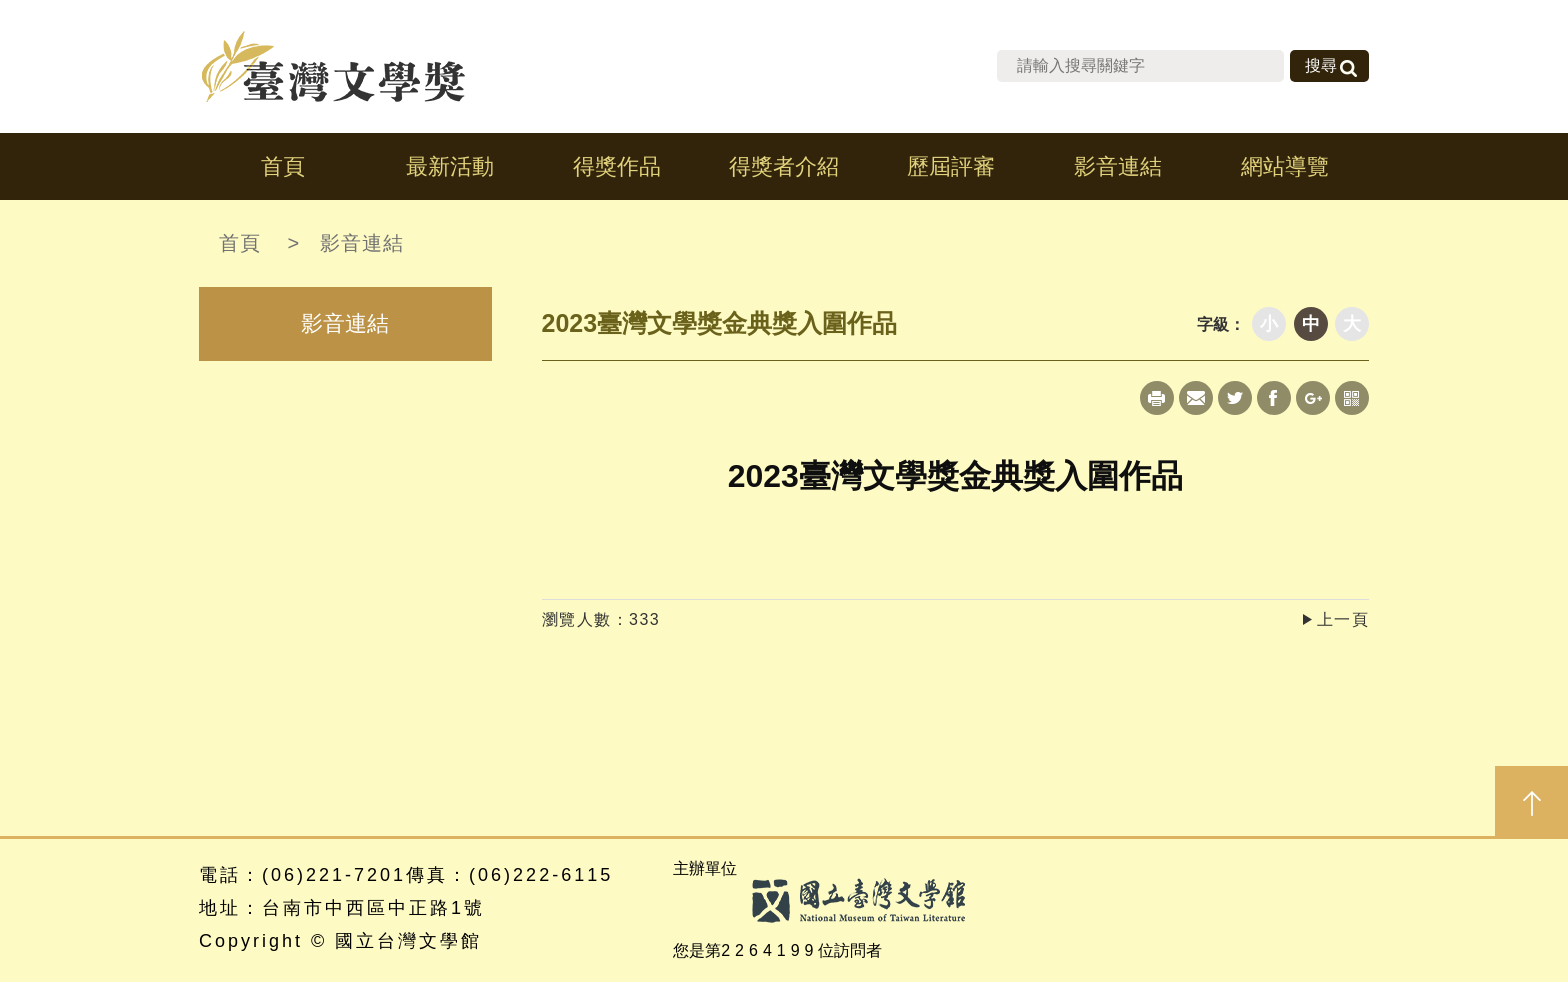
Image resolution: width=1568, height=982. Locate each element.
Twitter (1235, 398)
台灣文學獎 (334, 66)
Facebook (1274, 398)
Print (1157, 398)
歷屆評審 (951, 166)
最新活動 (450, 166)
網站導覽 (1285, 166)
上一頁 (1343, 619)
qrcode (1352, 398)
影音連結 (1118, 166)
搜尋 (1321, 65)
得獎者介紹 (784, 166)
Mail (1196, 398)
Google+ (1313, 398)
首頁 (283, 166)
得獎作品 (617, 166)
